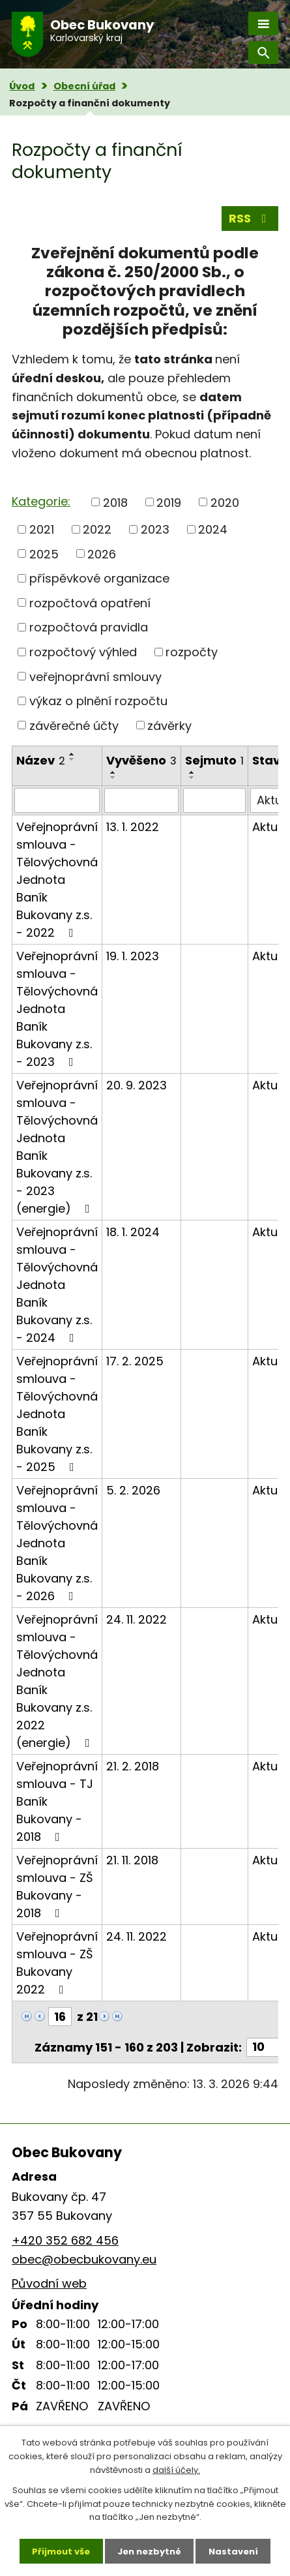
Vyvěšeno (141, 760)
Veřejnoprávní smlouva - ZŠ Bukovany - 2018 (57, 1886)
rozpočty (192, 652)
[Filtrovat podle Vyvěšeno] (141, 800)
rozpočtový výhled (83, 652)
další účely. (176, 2469)
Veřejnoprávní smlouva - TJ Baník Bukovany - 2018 (57, 1801)
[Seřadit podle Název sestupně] (72, 759)
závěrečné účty (74, 725)
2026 (101, 553)
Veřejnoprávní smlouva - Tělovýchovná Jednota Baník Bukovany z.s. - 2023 (57, 1009)
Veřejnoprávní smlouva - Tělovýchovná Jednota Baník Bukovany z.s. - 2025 (57, 1414)
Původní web (49, 2283)
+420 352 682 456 (65, 2240)
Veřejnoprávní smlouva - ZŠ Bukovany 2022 (57, 1962)
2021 (41, 529)
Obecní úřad (84, 86)
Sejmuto (214, 760)
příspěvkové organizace (99, 578)
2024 (212, 529)
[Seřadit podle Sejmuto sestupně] (192, 777)
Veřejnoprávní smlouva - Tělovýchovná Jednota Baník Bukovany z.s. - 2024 (57, 1285)
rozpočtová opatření (90, 602)
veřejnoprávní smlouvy (95, 676)
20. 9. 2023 (136, 1085)
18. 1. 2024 (133, 1232)
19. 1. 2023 (132, 956)
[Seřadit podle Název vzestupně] (72, 754)
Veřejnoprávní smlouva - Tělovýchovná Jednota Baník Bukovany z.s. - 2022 (57, 880)
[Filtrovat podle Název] (57, 800)
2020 (224, 502)
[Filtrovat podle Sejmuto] (214, 800)
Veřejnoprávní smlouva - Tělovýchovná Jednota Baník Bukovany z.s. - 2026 (57, 1543)
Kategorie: (41, 501)
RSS (250, 218)
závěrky (169, 725)
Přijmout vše (61, 2551)
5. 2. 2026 (133, 1490)
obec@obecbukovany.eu (84, 2259)
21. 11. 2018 (132, 1860)
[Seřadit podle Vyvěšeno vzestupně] (113, 772)
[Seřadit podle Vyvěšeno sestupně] (113, 777)
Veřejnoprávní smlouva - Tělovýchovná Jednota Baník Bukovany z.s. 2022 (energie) (57, 1681)
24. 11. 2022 (136, 1619)
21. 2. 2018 (132, 1766)
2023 (155, 529)
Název (40, 760)
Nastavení (233, 2551)
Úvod (22, 86)
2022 (97, 529)
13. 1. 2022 (132, 827)
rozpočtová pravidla (88, 627)
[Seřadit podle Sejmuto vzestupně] (192, 772)
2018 (115, 502)
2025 (44, 553)
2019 (168, 502)
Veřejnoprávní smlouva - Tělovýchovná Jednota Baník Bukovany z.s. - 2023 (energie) (57, 1147)
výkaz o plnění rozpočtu (98, 701)
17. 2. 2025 (135, 1361)
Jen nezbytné (149, 2551)
